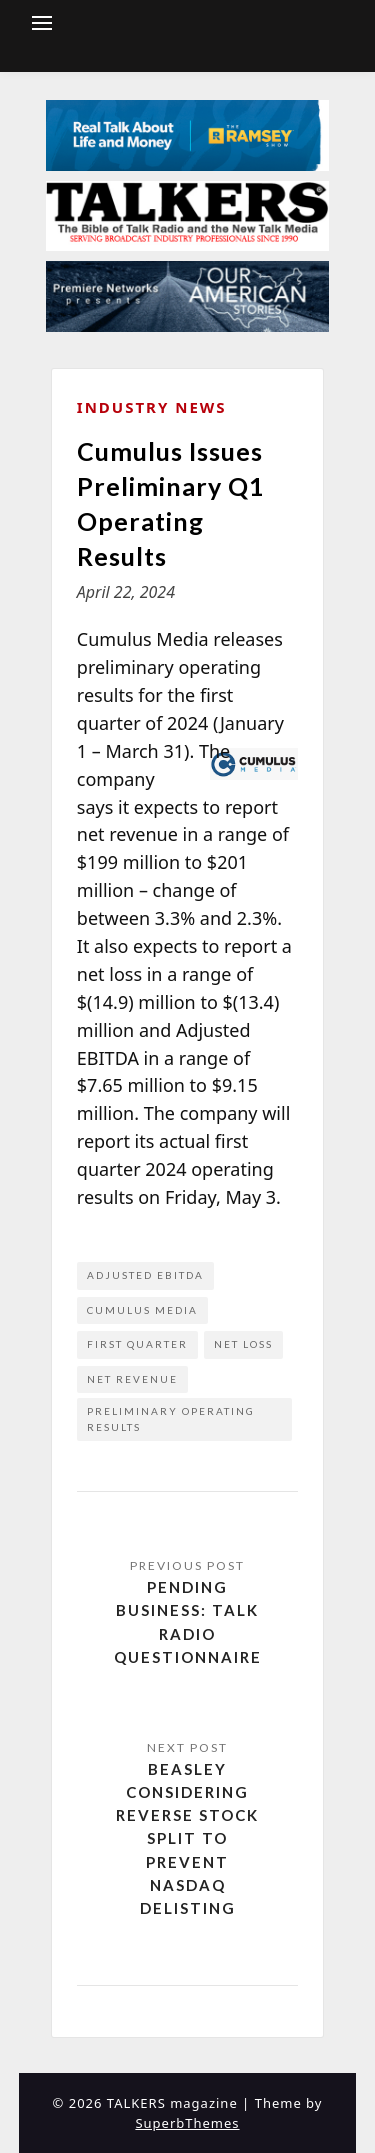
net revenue (132, 1379)
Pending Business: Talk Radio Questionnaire (188, 1622)
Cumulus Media (142, 1310)
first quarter (137, 1344)
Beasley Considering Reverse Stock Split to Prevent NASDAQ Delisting (187, 1839)
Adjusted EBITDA (145, 1275)
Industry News (152, 407)
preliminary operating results (171, 1419)
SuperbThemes (187, 2123)
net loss (243, 1344)
